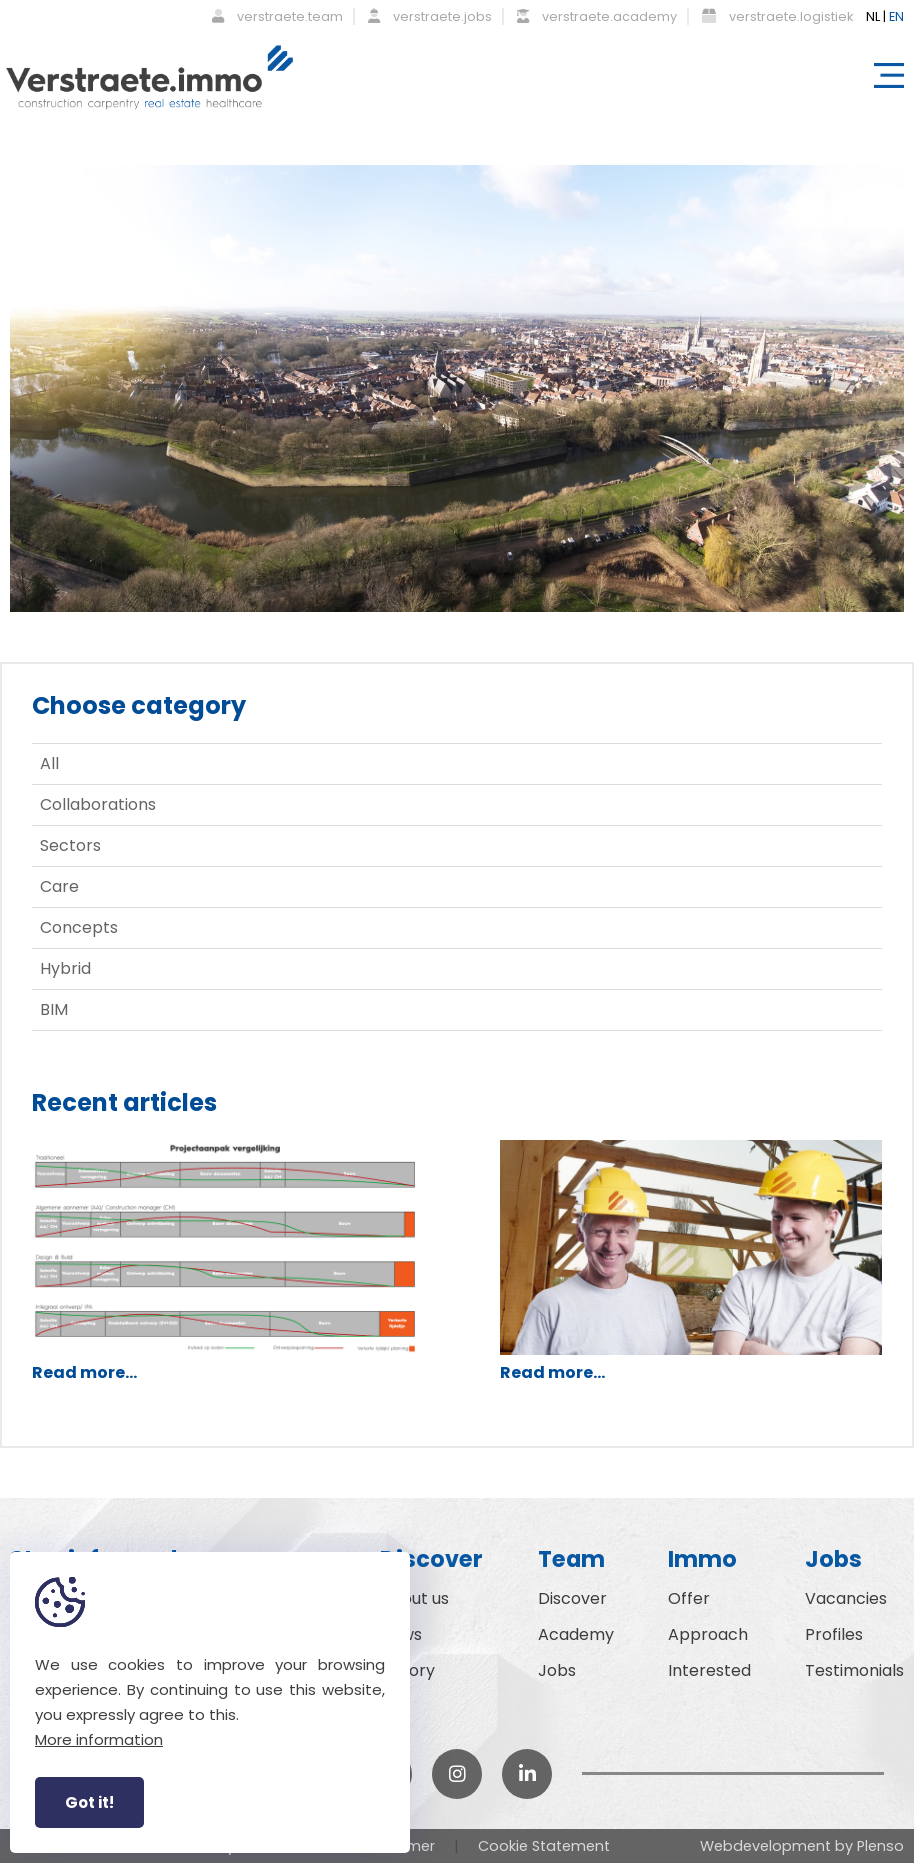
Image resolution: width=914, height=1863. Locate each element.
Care (59, 886)
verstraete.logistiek (777, 16)
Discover (572, 1598)
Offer (689, 1598)
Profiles (834, 1634)
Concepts (79, 927)
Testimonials (854, 1670)
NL (873, 16)
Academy (576, 1634)
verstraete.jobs (430, 16)
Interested (709, 1670)
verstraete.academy (597, 16)
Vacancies (846, 1598)
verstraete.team (277, 16)
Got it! (89, 1802)
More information (99, 1739)
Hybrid (65, 968)
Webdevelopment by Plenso (802, 1846)
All (49, 763)
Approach (708, 1634)
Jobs (557, 1670)
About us (414, 1598)
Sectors (70, 845)
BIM (54, 1009)
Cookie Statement (544, 1846)
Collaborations (98, 804)
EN (896, 16)
